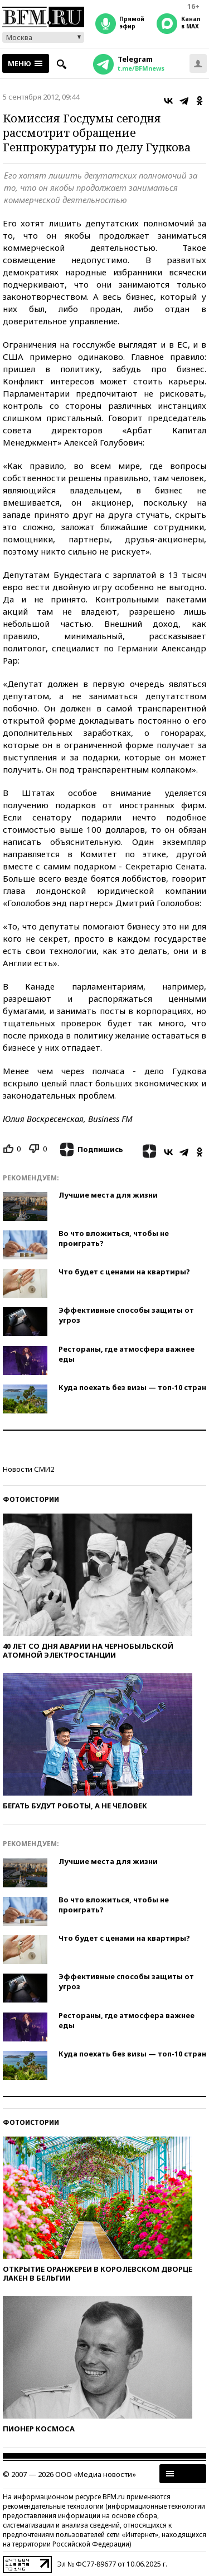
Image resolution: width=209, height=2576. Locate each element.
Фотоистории (31, 1499)
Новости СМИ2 (28, 1469)
